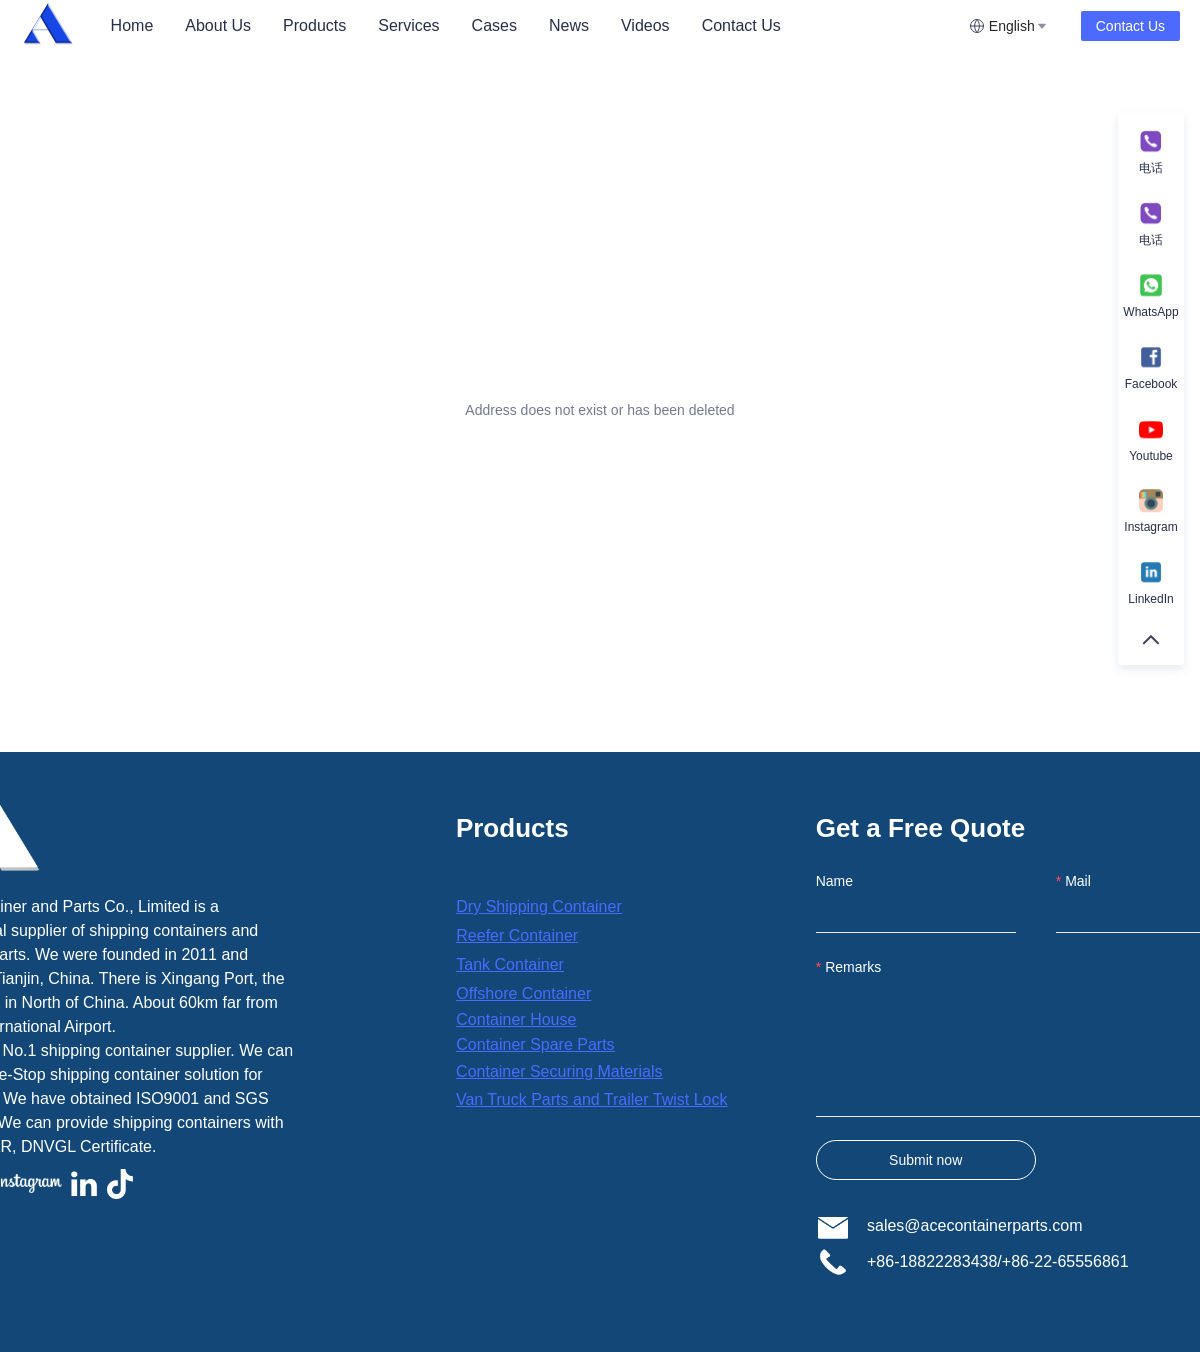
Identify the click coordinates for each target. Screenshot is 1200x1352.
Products (314, 25)
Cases (494, 25)
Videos (645, 25)
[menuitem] (132, 26)
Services (408, 25)
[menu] (532, 25)
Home (132, 25)
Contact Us (741, 25)
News (569, 25)
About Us (218, 25)
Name (834, 881)
